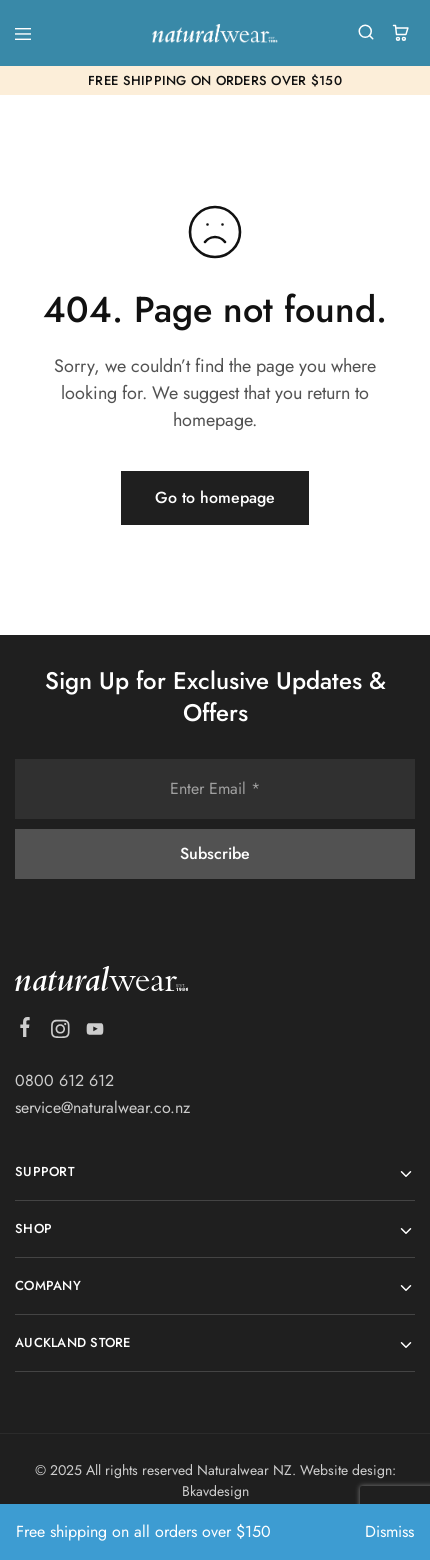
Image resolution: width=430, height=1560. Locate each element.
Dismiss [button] (389, 1531)
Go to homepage (215, 497)
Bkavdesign (215, 1491)
